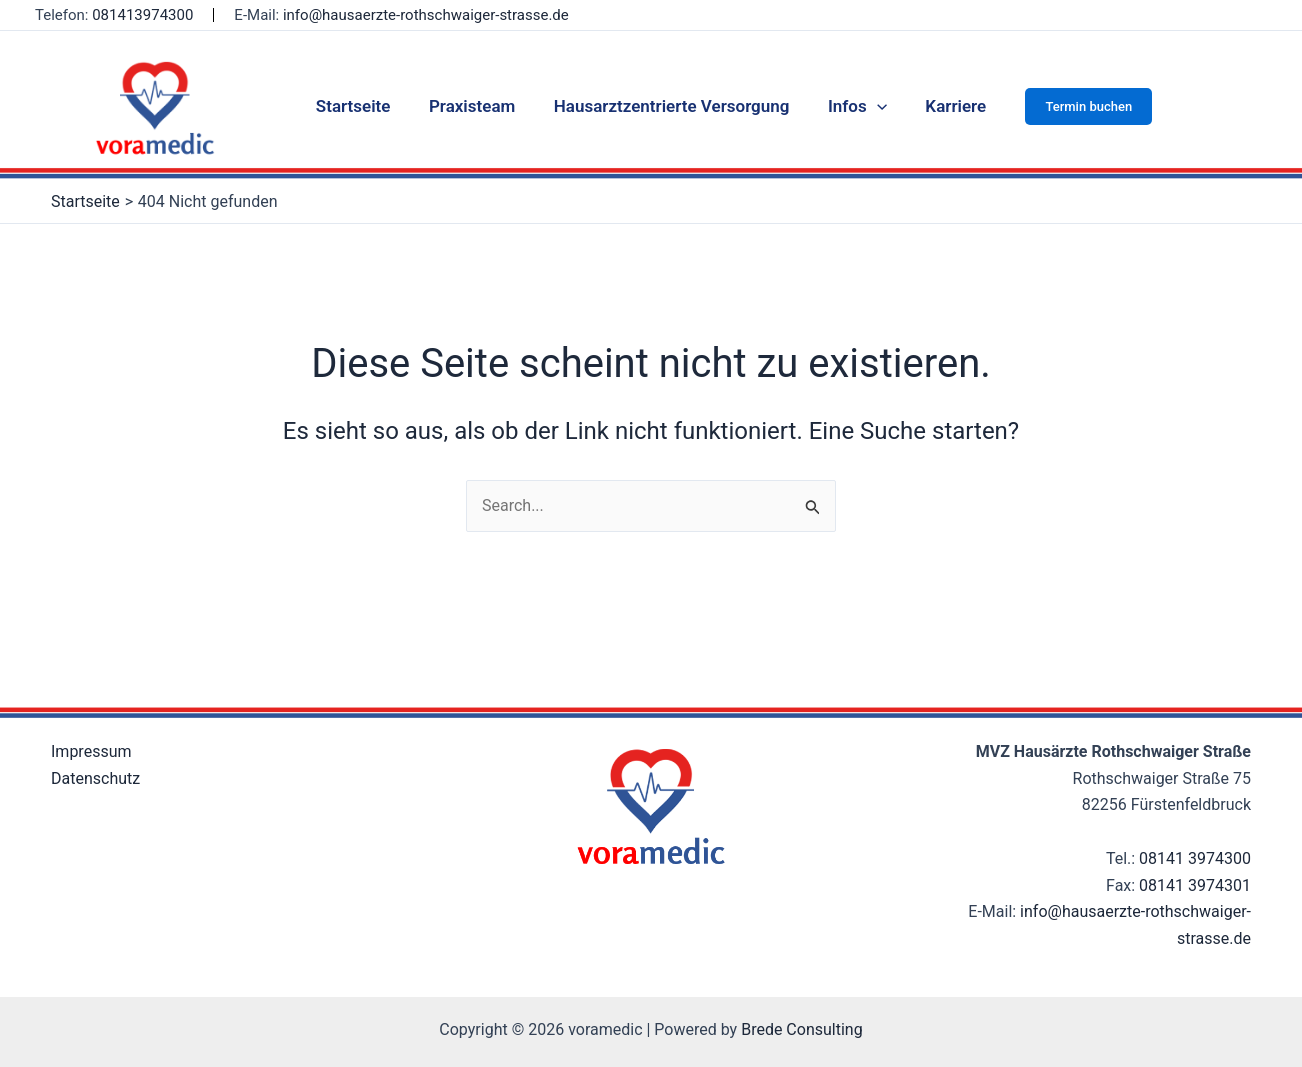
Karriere (946, 106)
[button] (1077, 106)
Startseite (362, 106)
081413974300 (142, 15)
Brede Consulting (802, 1029)
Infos (852, 106)
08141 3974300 (1195, 858)
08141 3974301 (1195, 885)
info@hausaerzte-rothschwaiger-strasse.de (426, 15)
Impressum (91, 751)
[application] (872, 106)
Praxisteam (476, 106)
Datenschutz (95, 778)
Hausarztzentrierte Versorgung (672, 106)
